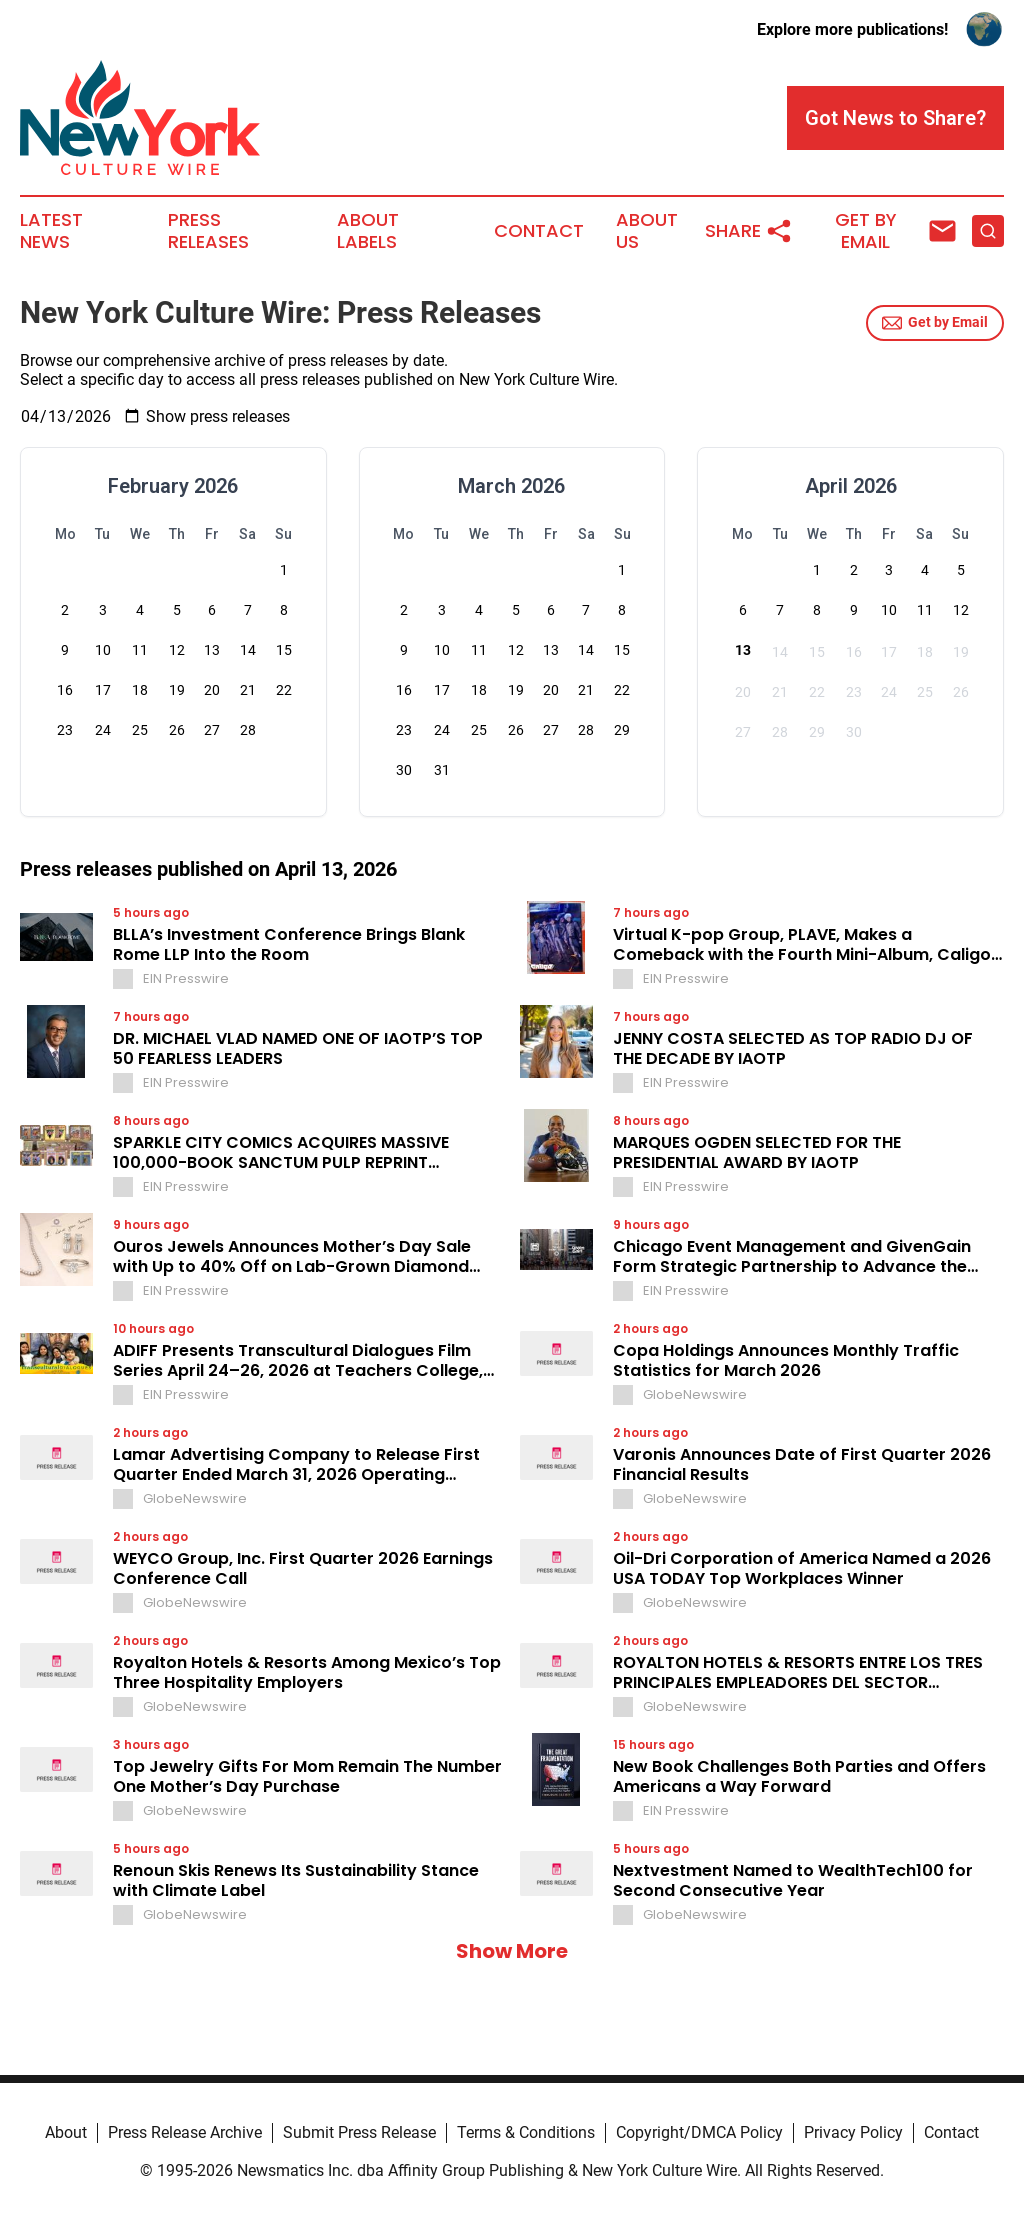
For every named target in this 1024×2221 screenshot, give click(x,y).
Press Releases (208, 231)
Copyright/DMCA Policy (699, 2132)
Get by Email (935, 323)
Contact (539, 231)
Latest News (51, 231)
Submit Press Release (359, 2132)
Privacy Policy (853, 2132)
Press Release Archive (185, 2132)
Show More (512, 1951)
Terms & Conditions (526, 2132)
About (66, 2132)
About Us (647, 231)
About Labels (368, 231)
